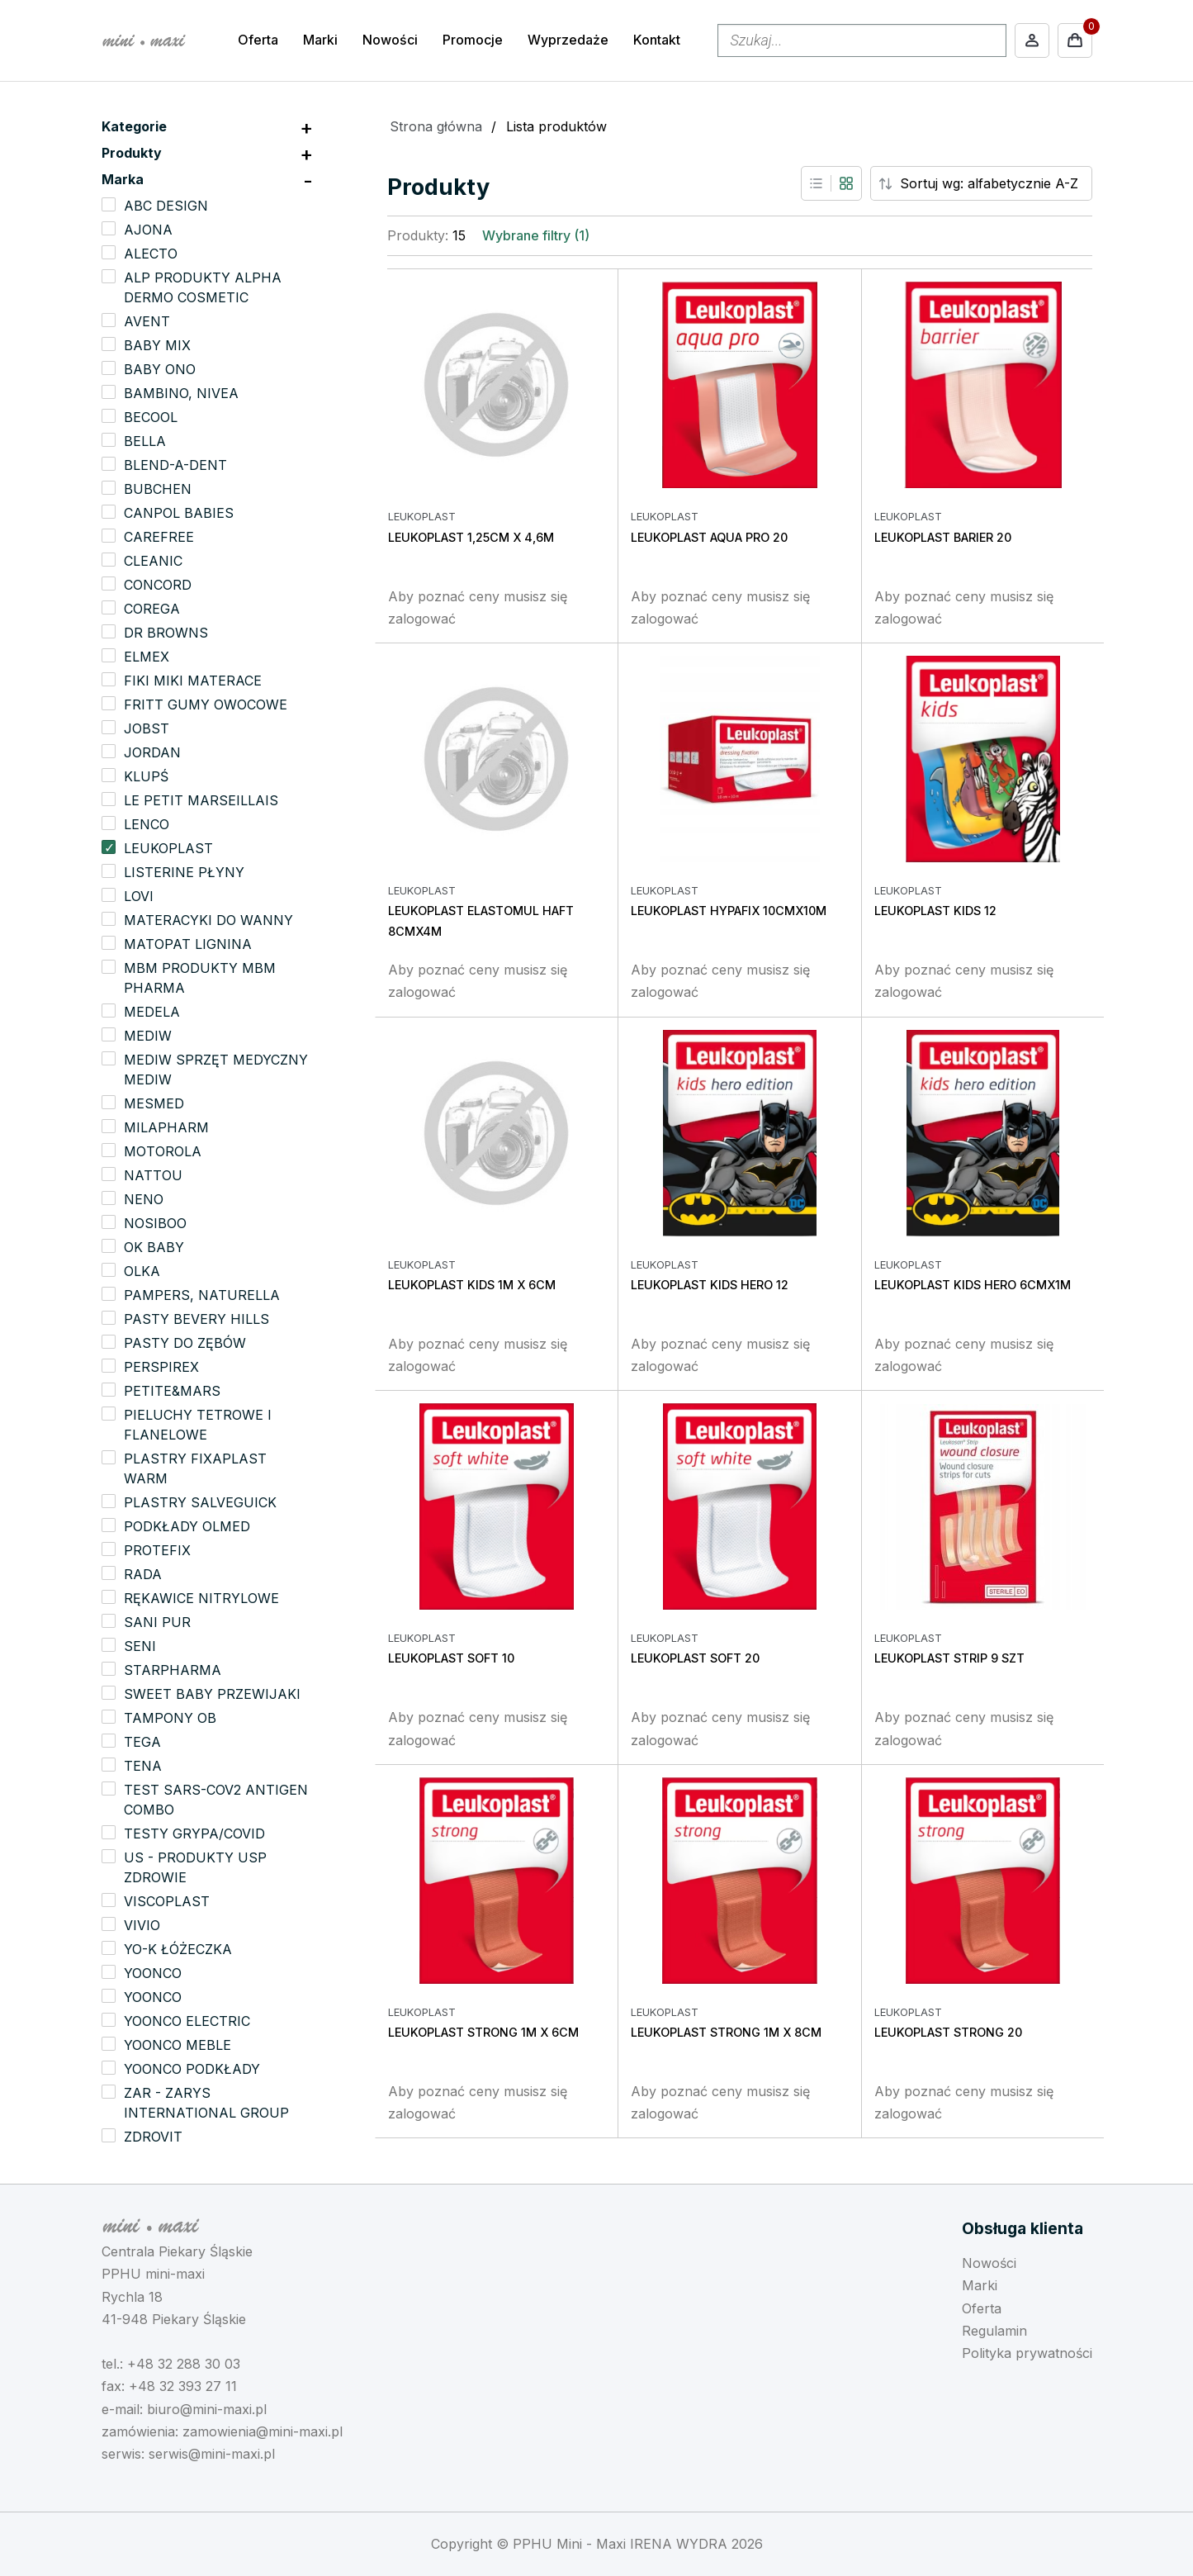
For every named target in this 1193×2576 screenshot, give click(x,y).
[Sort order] (993, 183)
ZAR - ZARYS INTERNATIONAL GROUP (206, 2103)
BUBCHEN (158, 489)
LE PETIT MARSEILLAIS (201, 800)
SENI (140, 1646)
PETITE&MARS (172, 1391)
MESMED (154, 1103)
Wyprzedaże (568, 40)
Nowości (390, 40)
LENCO (146, 824)
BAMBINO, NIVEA (181, 393)
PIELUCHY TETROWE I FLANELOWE (198, 1425)
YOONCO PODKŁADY (192, 2069)
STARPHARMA (172, 1670)
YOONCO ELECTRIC (187, 2021)
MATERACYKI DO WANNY (208, 920)
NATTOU (153, 1175)
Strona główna (436, 126)
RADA (143, 1574)
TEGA (142, 1742)
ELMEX (146, 656)
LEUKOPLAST (168, 848)
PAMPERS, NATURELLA (202, 1295)
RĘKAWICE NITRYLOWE (201, 1598)
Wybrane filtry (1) (535, 235)
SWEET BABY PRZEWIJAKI (212, 1694)
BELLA (145, 441)
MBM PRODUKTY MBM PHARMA (200, 978)
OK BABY (154, 1247)
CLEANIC (153, 561)
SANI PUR (157, 1622)
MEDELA (152, 1011)
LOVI (139, 896)
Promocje (473, 40)
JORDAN (152, 752)
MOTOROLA (162, 1151)
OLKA (142, 1271)
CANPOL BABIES (179, 513)
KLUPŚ (146, 776)
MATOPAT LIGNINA (188, 944)
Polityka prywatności (1027, 2353)
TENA (143, 1766)
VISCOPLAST (167, 1901)
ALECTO (151, 253)
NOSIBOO (155, 1223)
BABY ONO (160, 369)
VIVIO (142, 1925)
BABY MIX (157, 345)
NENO (143, 1199)
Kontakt (656, 40)
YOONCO (153, 1973)
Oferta (258, 40)
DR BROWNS (166, 632)
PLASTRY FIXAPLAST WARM (195, 1468)
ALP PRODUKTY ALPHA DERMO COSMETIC (203, 287)
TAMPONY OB (170, 1718)
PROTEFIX (157, 1550)
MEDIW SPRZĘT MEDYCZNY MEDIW (216, 1069)
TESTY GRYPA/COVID (194, 1833)
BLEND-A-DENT (175, 465)
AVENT (147, 321)
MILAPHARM (166, 1127)
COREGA (152, 608)
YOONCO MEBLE (177, 2045)
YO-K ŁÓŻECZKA (178, 1949)
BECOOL (151, 417)
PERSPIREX (161, 1367)
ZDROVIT (153, 2136)
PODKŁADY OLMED (187, 1526)
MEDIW (148, 1035)
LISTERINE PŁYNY (184, 872)
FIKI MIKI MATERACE (193, 680)
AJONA (148, 229)
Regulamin (994, 2330)
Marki (320, 40)
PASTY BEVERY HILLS (196, 1319)
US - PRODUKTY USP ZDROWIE (195, 1867)
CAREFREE (159, 537)
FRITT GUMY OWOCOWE (205, 704)
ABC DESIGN (166, 205)
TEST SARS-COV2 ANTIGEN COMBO (216, 1799)
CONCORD (158, 584)
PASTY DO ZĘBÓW (185, 1343)
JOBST (146, 728)
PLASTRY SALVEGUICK (200, 1502)
